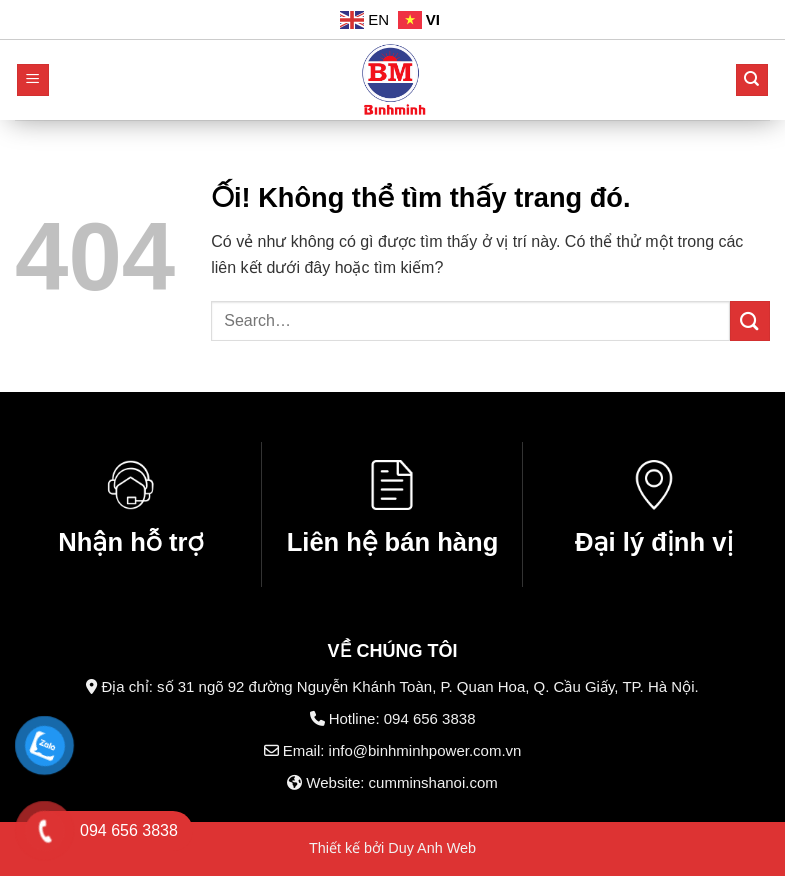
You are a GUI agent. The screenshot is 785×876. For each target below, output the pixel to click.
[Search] (752, 80)
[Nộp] (750, 320)
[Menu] (33, 80)
